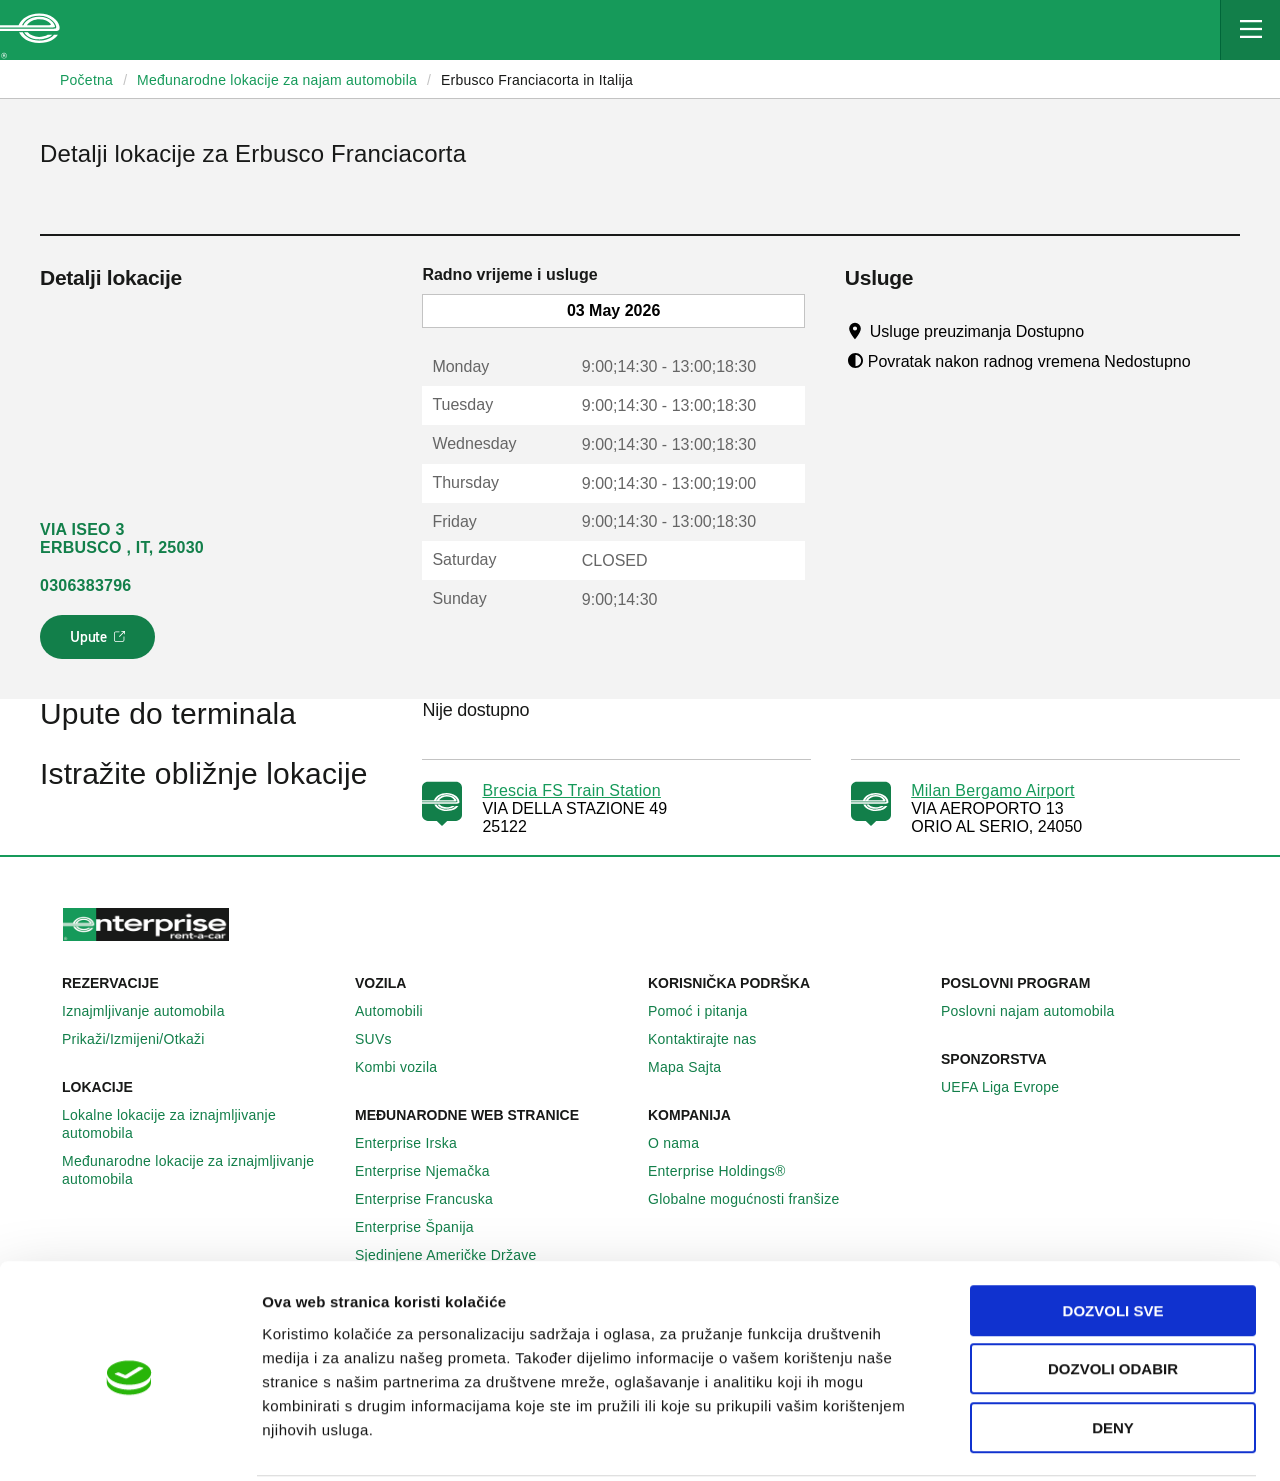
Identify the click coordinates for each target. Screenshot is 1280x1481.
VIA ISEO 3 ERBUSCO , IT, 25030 (122, 538)
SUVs (384, 1039)
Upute (100, 643)
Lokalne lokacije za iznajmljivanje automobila (200, 1124)
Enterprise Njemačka (433, 1171)
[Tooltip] (1103, 331)
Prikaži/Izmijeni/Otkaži (144, 1039)
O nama (684, 1143)
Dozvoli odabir (1113, 1295)
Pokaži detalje (1029, 1441)
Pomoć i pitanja (708, 1011)
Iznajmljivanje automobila (154, 1011)
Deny (1113, 1353)
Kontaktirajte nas (713, 1039)
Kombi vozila (407, 1067)
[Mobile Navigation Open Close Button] (1250, 30)
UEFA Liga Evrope (1011, 1087)
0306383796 (85, 585)
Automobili (400, 1011)
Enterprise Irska (417, 1143)
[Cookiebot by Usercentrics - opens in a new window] (129, 1442)
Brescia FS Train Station (571, 790)
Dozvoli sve (1113, 1236)
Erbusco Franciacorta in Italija (537, 80)
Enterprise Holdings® (728, 1171)
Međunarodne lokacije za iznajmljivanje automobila (200, 1170)
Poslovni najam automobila (1039, 1011)
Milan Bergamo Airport (993, 790)
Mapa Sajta (695, 1067)
